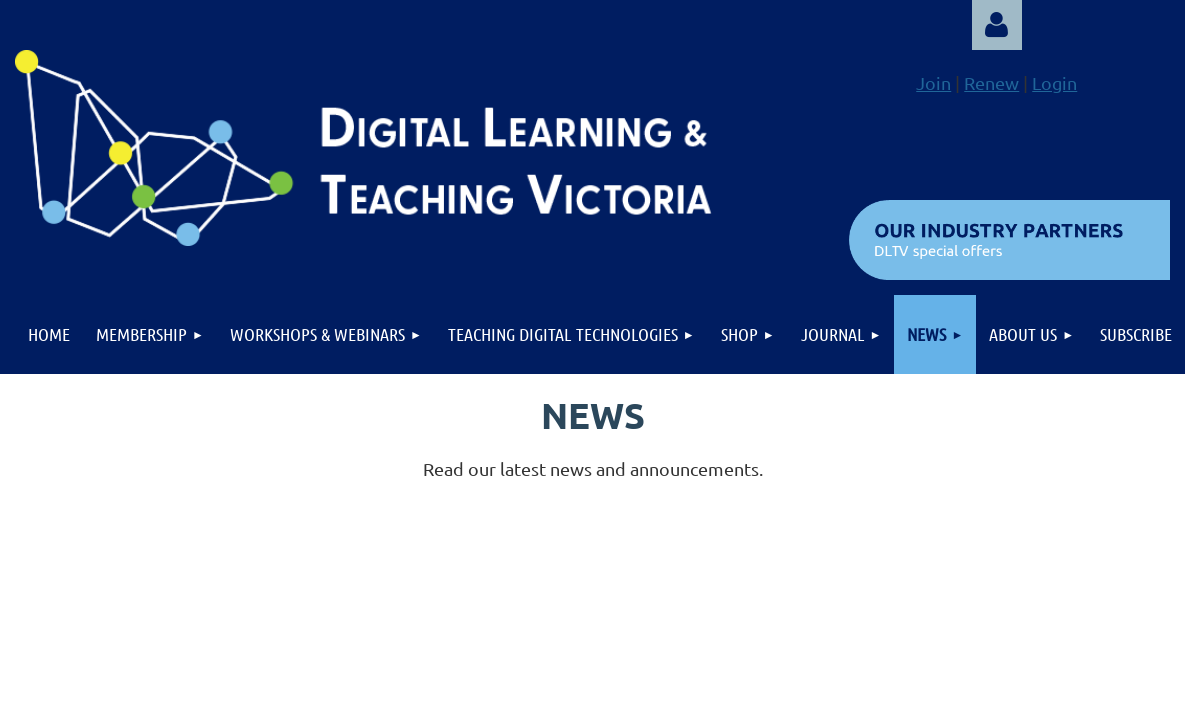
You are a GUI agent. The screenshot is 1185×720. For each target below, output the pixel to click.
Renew (991, 82)
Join (933, 82)
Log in (997, 25)
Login (1054, 82)
